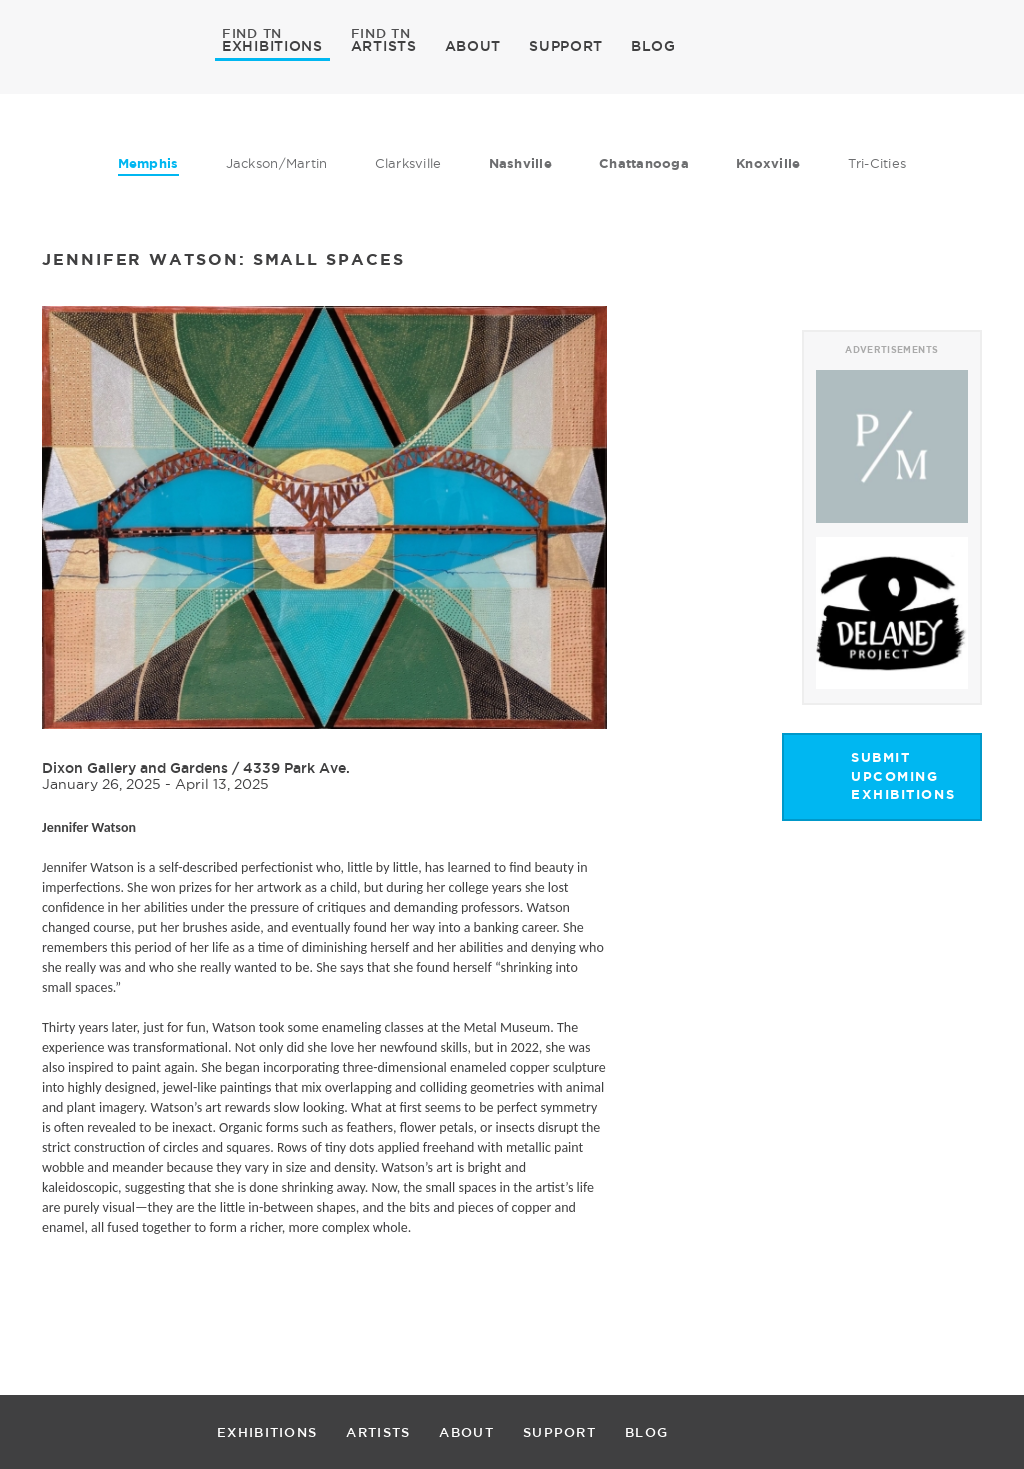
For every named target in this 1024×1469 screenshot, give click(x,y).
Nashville (520, 163)
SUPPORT (566, 46)
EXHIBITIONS (272, 45)
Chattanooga (644, 163)
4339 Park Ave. (296, 768)
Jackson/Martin (277, 163)
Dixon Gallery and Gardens (135, 768)
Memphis (148, 163)
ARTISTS (384, 45)
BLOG (653, 46)
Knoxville (768, 163)
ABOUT (473, 46)
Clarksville (408, 163)
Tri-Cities (877, 163)
